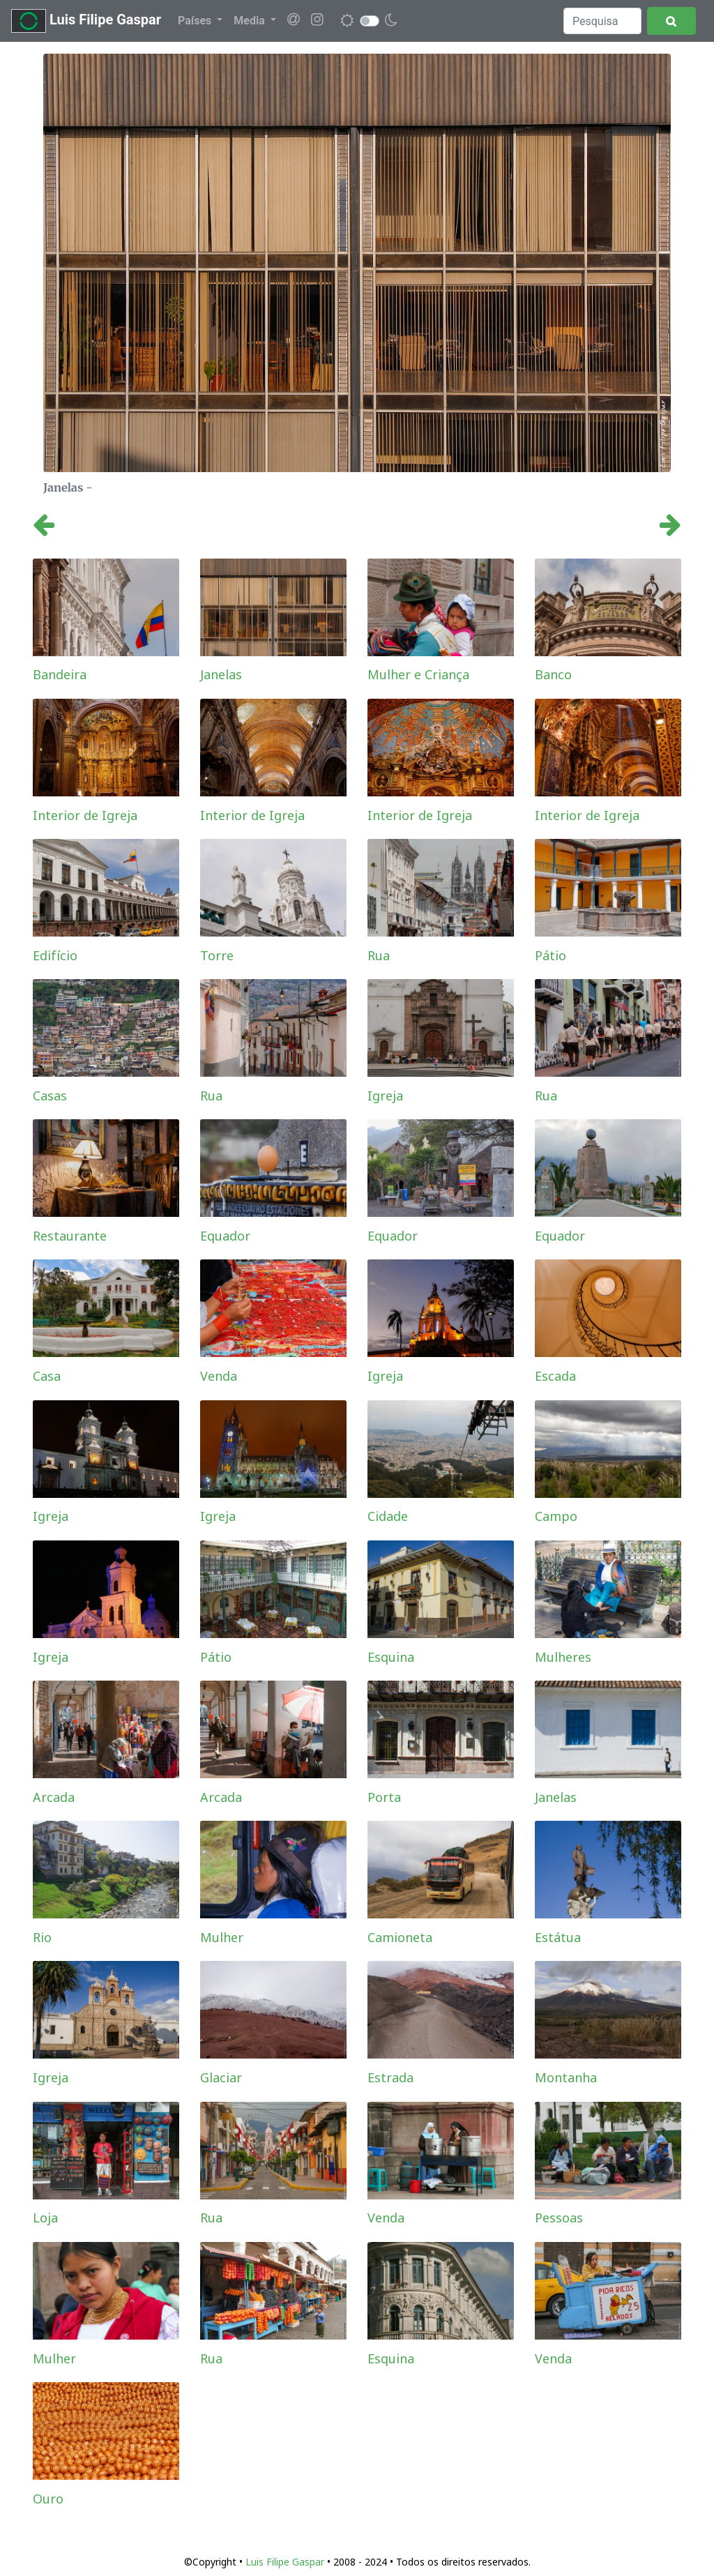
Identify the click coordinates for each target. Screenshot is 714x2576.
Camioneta (399, 1937)
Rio (42, 1937)
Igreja (385, 1095)
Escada (555, 1375)
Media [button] (250, 20)
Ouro (48, 2498)
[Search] (602, 21)
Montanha (566, 2077)
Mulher (221, 1937)
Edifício (55, 955)
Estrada (390, 2077)
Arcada (54, 1797)
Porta (384, 1797)
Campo (556, 1516)
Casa (47, 1375)
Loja (45, 2217)
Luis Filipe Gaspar (86, 21)
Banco (553, 674)
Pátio (550, 955)
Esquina (390, 1657)
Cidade (387, 1516)
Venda (218, 1375)
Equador (225, 1235)
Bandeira (59, 674)
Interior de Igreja (85, 815)
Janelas (221, 674)
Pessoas (559, 2217)
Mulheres (563, 1657)
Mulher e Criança (418, 674)
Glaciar (221, 2077)
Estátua (558, 1937)
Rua (378, 955)
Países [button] (196, 20)
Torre (217, 955)
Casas (50, 1095)
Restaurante (70, 1235)
